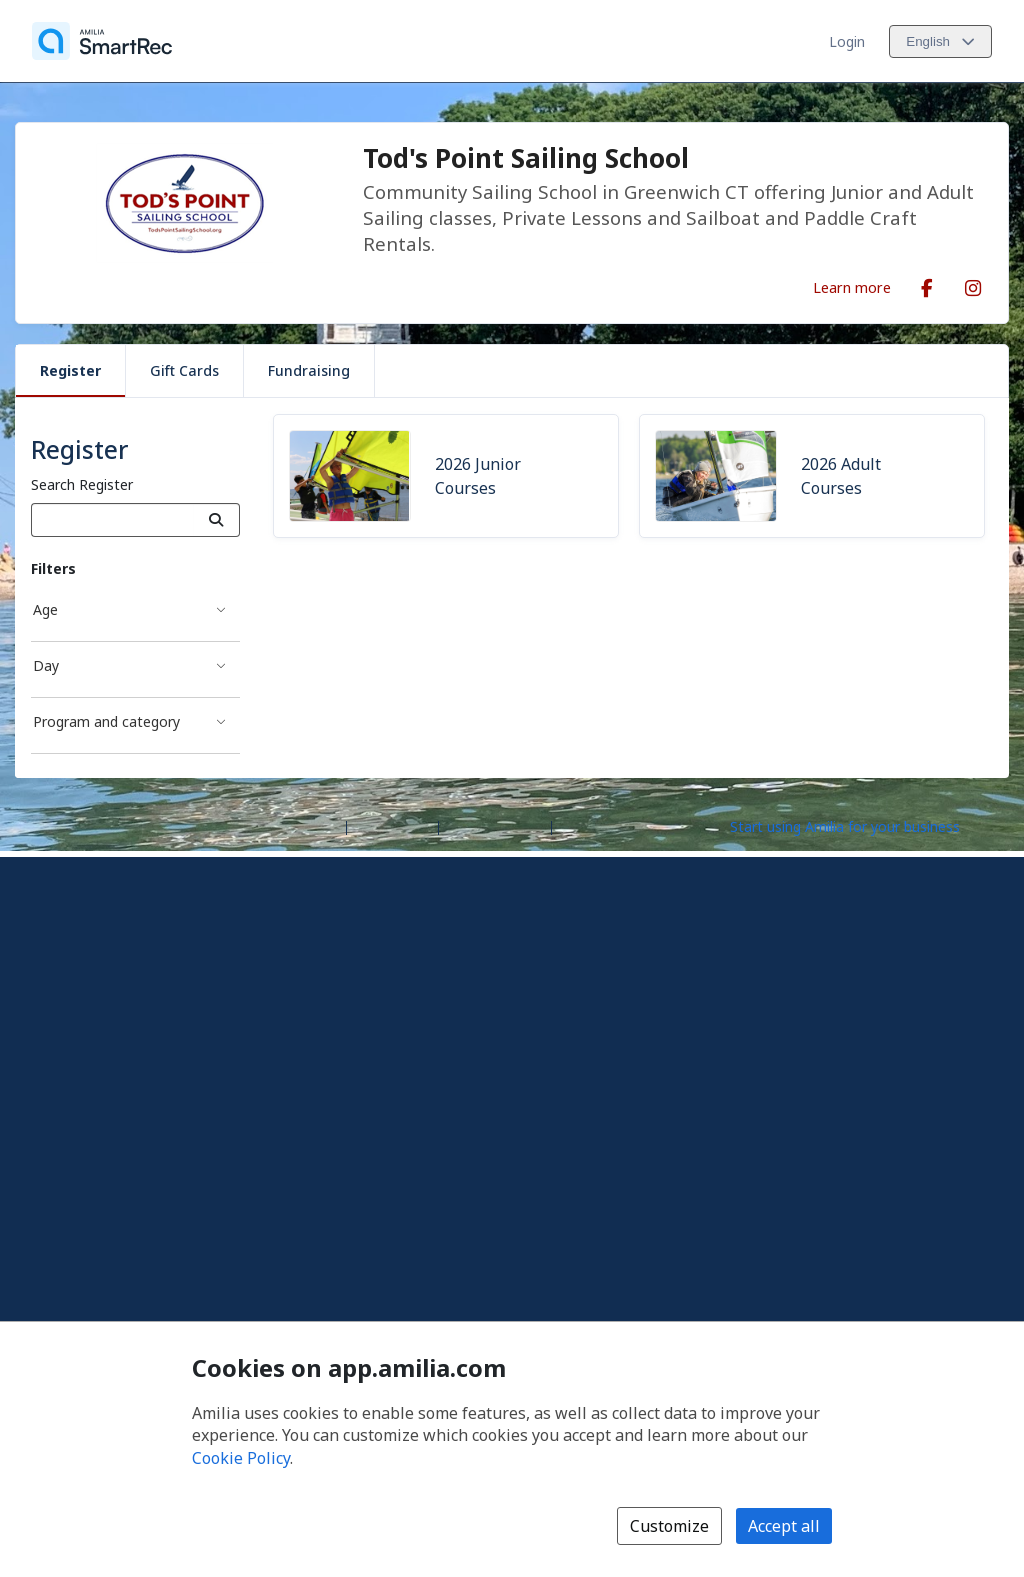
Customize (669, 1526)
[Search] (216, 520)
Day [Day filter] (46, 665)
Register (70, 370)
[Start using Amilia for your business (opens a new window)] (862, 826)
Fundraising (309, 370)
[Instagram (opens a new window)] (973, 284)
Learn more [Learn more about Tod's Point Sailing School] (852, 287)
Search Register (82, 484)
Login (847, 41)
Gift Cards (184, 370)
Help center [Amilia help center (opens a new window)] (392, 825)
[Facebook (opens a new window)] (927, 284)
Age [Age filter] (45, 609)
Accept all (784, 1526)
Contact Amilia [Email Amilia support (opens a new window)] (495, 825)
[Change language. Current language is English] (940, 41)
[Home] (102, 41)
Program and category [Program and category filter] (106, 721)
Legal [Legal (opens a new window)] (577, 825)
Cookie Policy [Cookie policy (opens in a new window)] (241, 1458)
